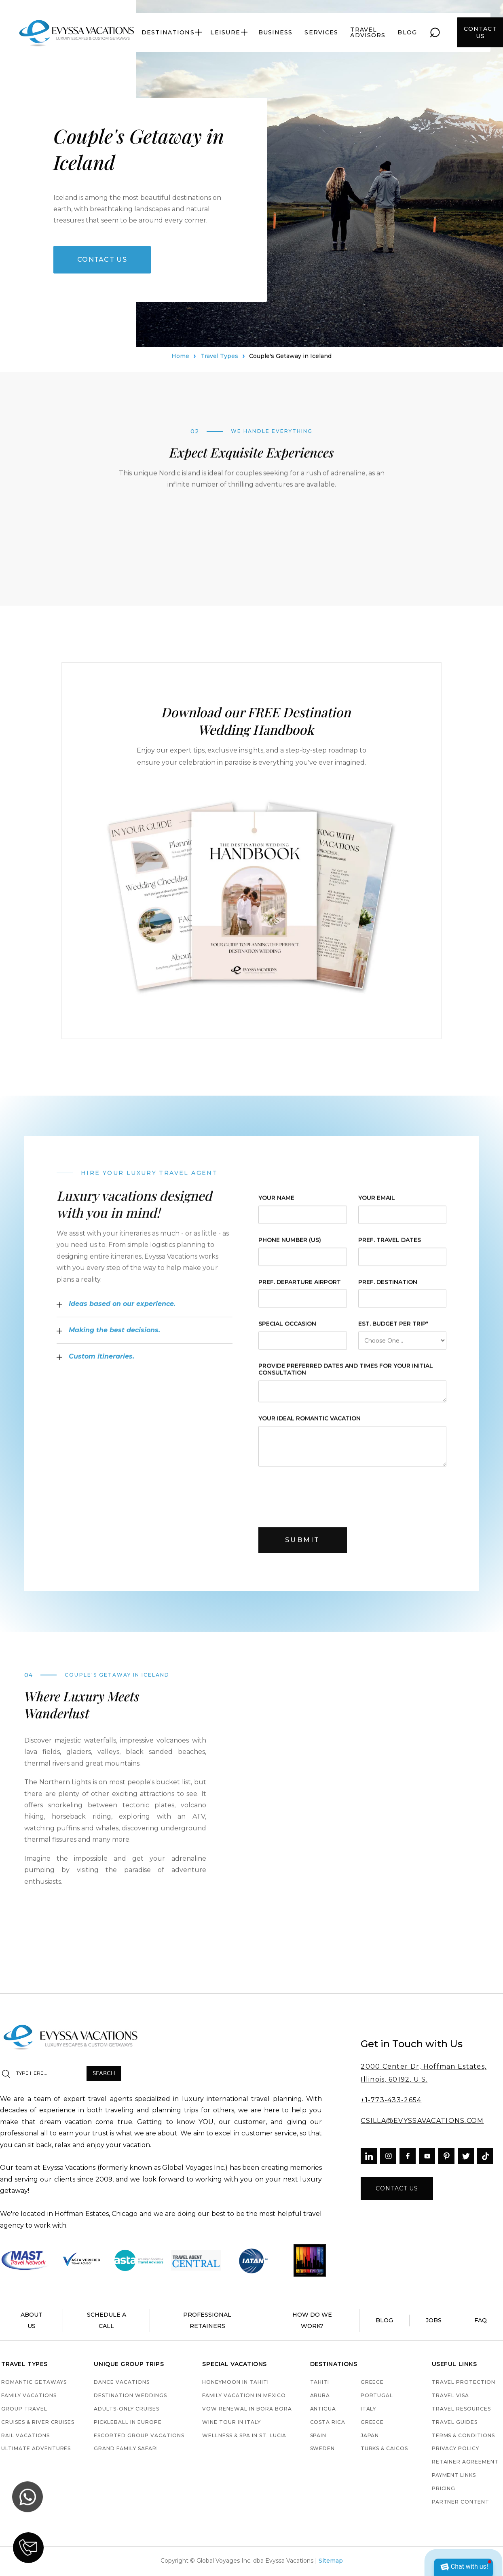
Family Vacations (28, 2395)
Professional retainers (207, 2320)
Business (275, 32)
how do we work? (312, 2320)
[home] (77, 32)
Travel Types (219, 360)
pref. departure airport (299, 1292)
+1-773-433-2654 (391, 2100)
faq (480, 2320)
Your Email (376, 1208)
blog (406, 32)
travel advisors (367, 32)
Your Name (276, 1208)
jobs (434, 2320)
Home (180, 360)
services (321, 32)
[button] (172, 32)
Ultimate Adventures (36, 2448)
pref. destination (387, 1292)
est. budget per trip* (393, 1334)
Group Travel (24, 2409)
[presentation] (319, 1505)
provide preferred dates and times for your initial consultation (345, 1380)
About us (31, 2320)
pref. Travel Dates (389, 1250)
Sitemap (331, 2560)
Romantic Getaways (33, 2382)
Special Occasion (287, 1334)
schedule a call (106, 2320)
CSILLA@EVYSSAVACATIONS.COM (422, 2120)
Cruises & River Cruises (37, 2422)
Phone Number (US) (289, 1250)
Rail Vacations (25, 2435)
